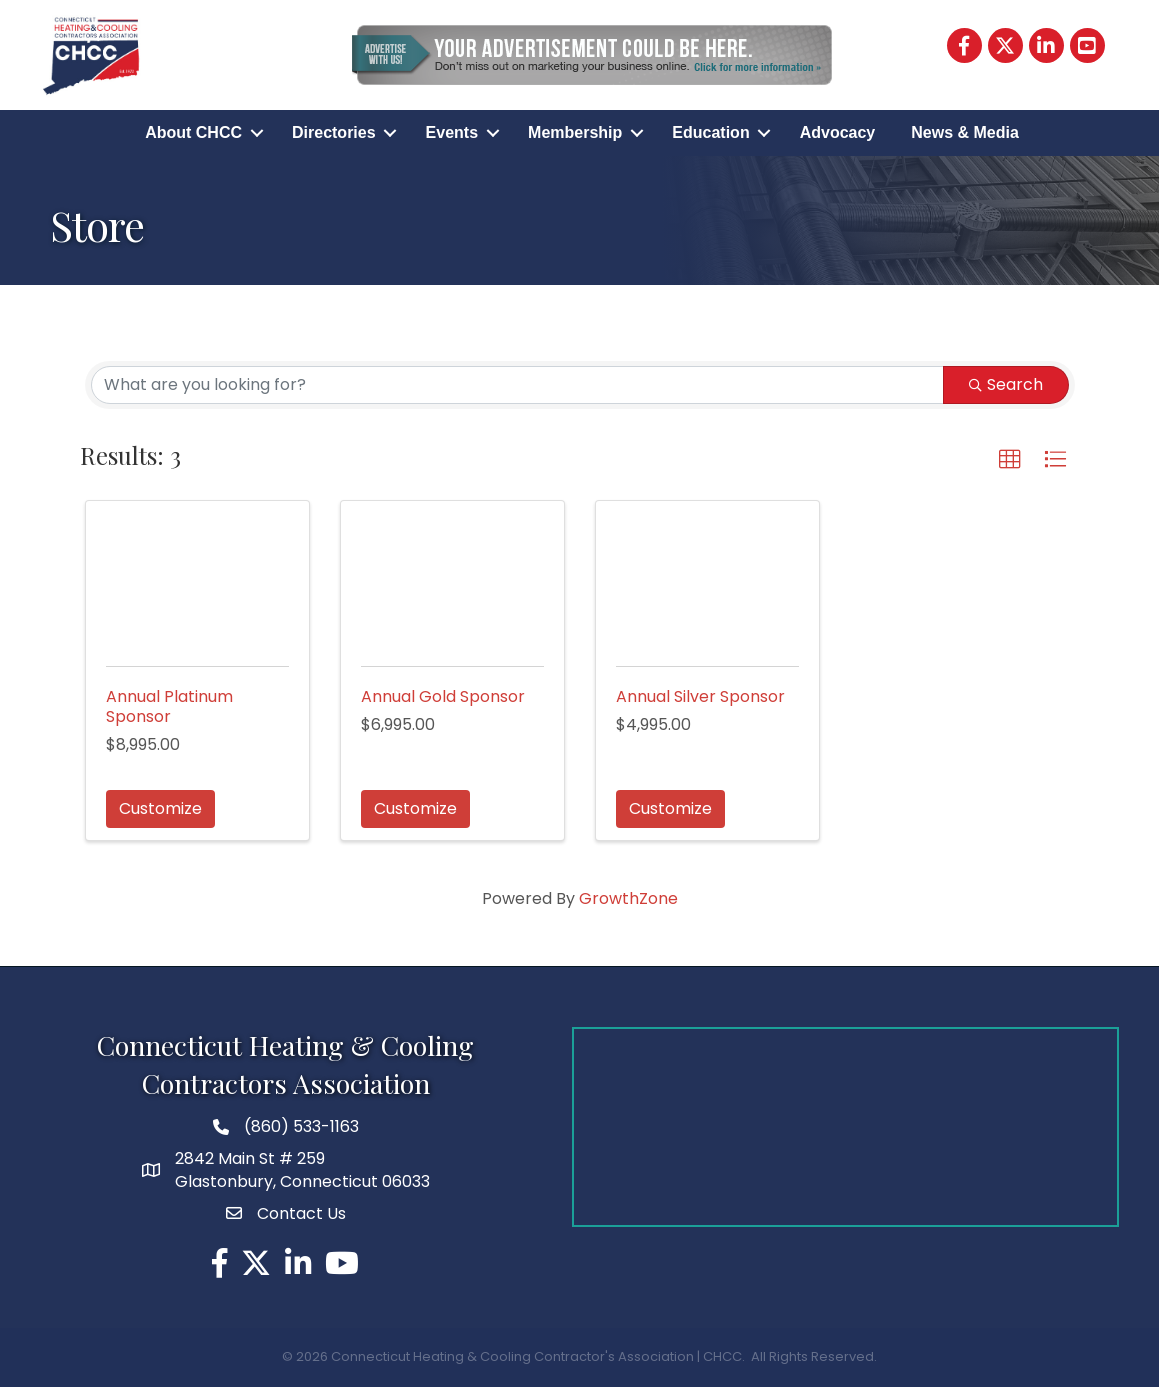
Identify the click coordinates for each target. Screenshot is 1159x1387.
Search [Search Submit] (1006, 384)
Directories (334, 132)
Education (710, 132)
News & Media (965, 132)
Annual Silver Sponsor (700, 696)
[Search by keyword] (517, 385)
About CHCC (193, 132)
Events (452, 132)
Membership (575, 132)
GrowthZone (628, 898)
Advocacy (838, 132)
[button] (1010, 460)
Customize (160, 808)
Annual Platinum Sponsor (169, 706)
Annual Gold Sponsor (443, 696)
